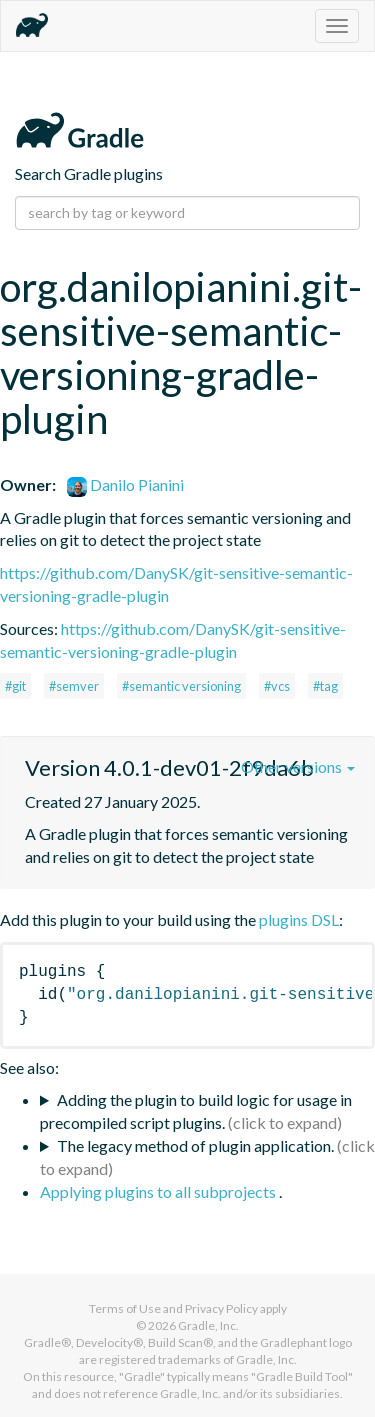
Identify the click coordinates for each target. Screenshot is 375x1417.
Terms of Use (125, 1308)
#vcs (277, 686)
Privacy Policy (221, 1308)
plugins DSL (299, 919)
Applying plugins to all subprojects (159, 1191)
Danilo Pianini (125, 484)
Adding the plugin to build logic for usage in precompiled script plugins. (196, 1111)
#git (15, 686)
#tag (325, 686)
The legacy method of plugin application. (195, 1145)
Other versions (298, 766)
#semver (74, 686)
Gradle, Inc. (208, 1325)
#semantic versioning (181, 686)
